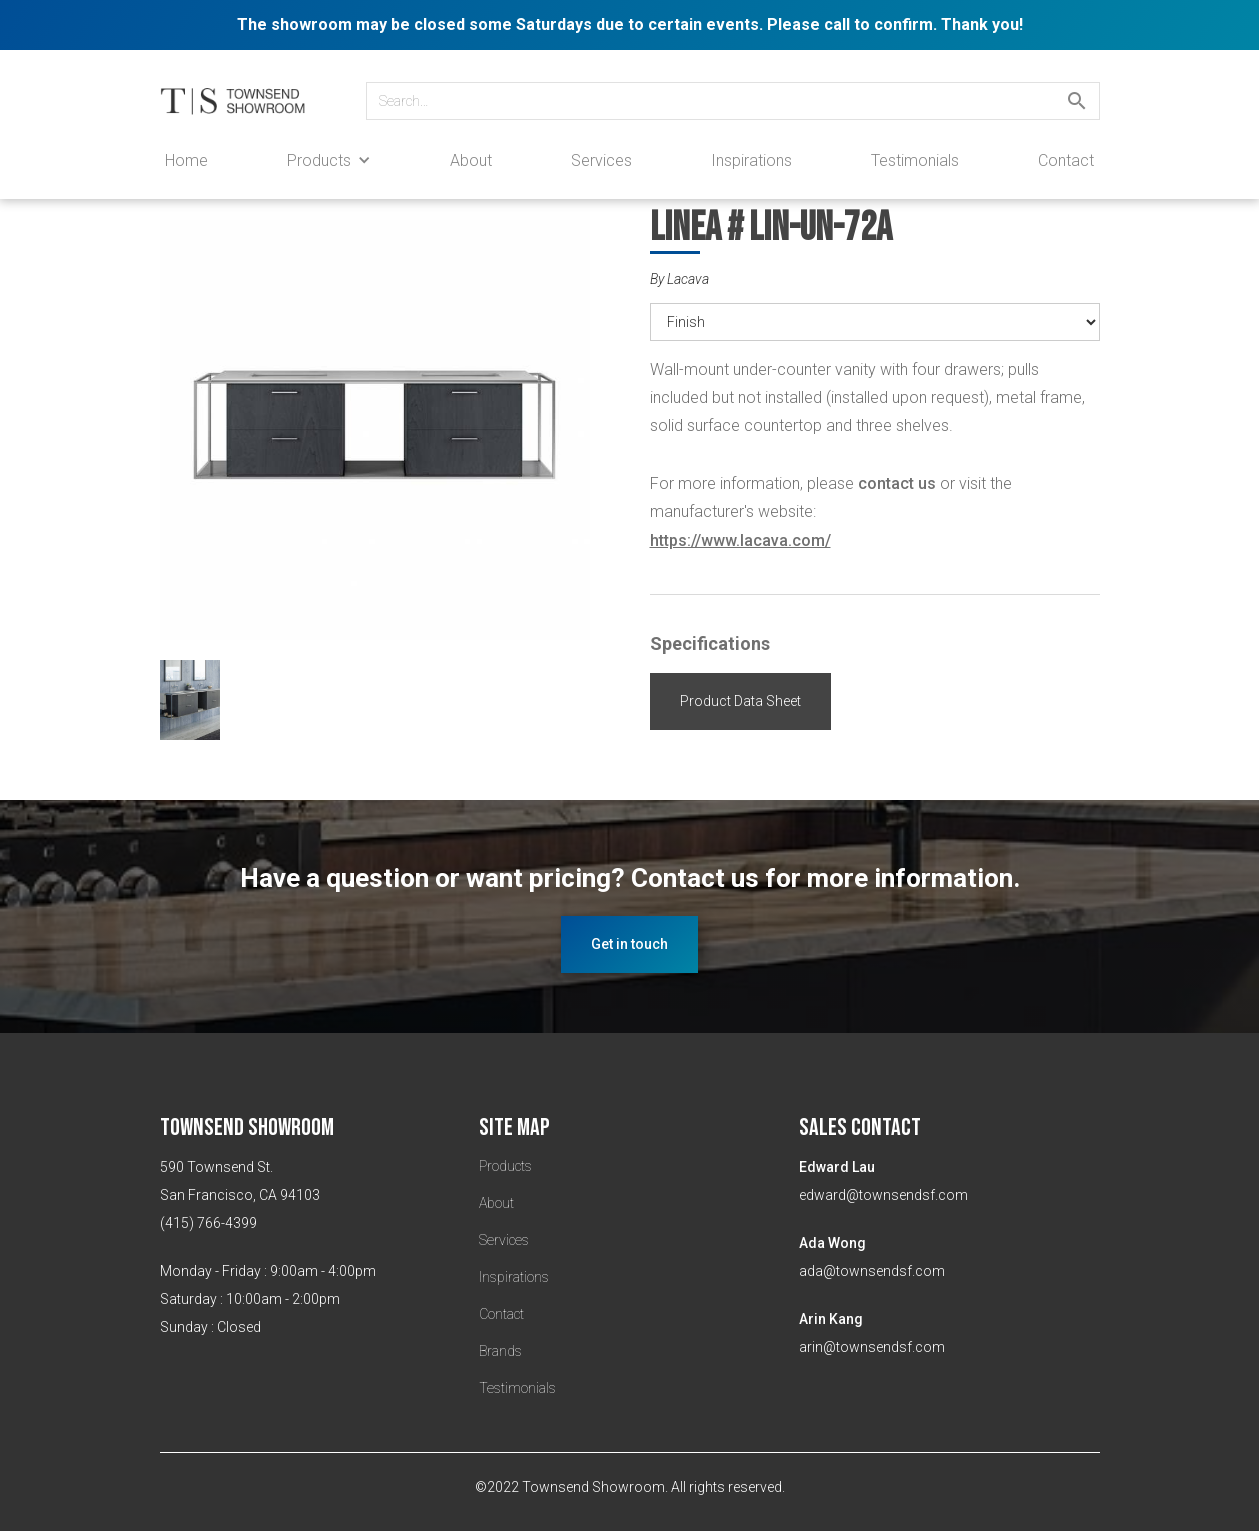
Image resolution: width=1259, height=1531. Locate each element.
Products (505, 1166)
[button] (329, 160)
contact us (897, 483)
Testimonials (915, 160)
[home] (243, 101)
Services (601, 160)
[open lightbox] (385, 435)
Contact (1066, 160)
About (471, 160)
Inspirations (751, 160)
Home (186, 160)
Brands (500, 1351)
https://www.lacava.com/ (740, 540)
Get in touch (629, 944)
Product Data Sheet (740, 701)
